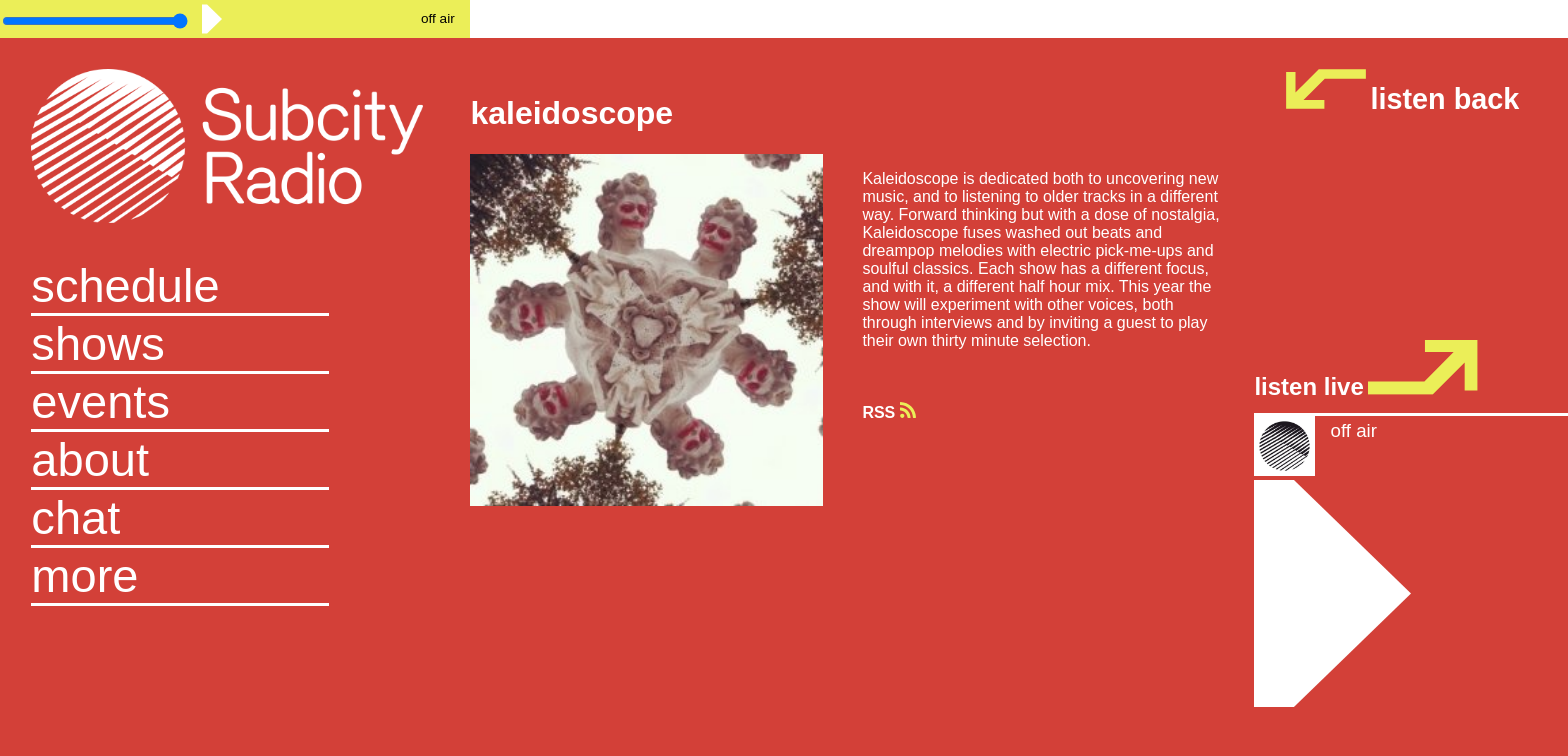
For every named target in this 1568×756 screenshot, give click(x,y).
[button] (235, 577)
